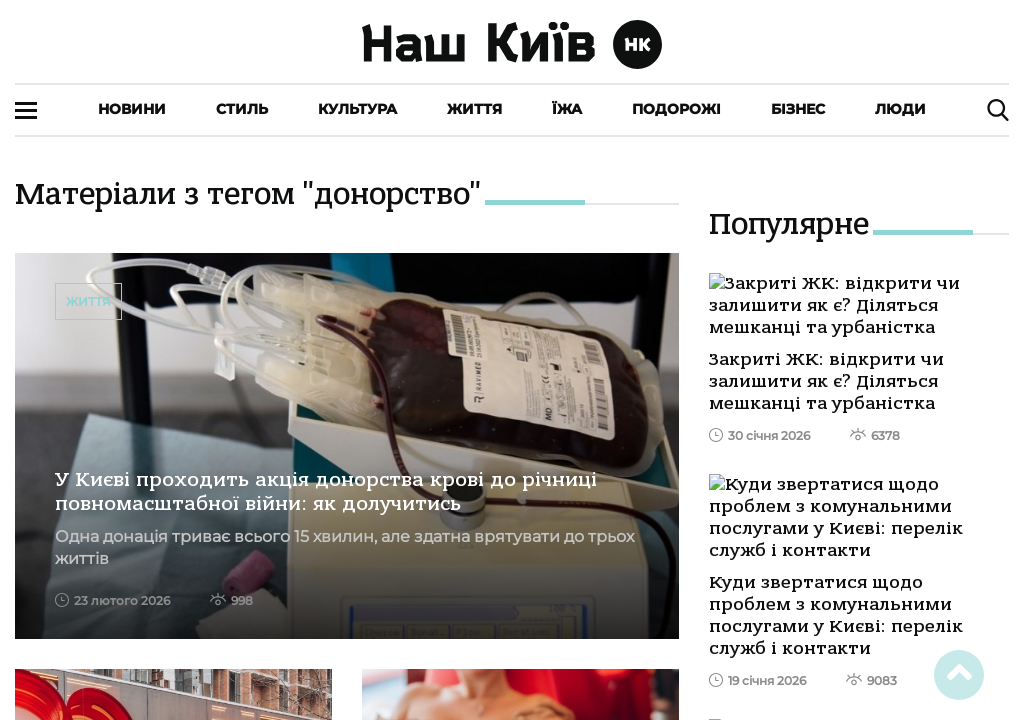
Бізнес (798, 109)
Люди (900, 109)
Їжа (567, 109)
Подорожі (676, 109)
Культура (357, 109)
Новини (132, 109)
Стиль (242, 109)
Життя (474, 109)
